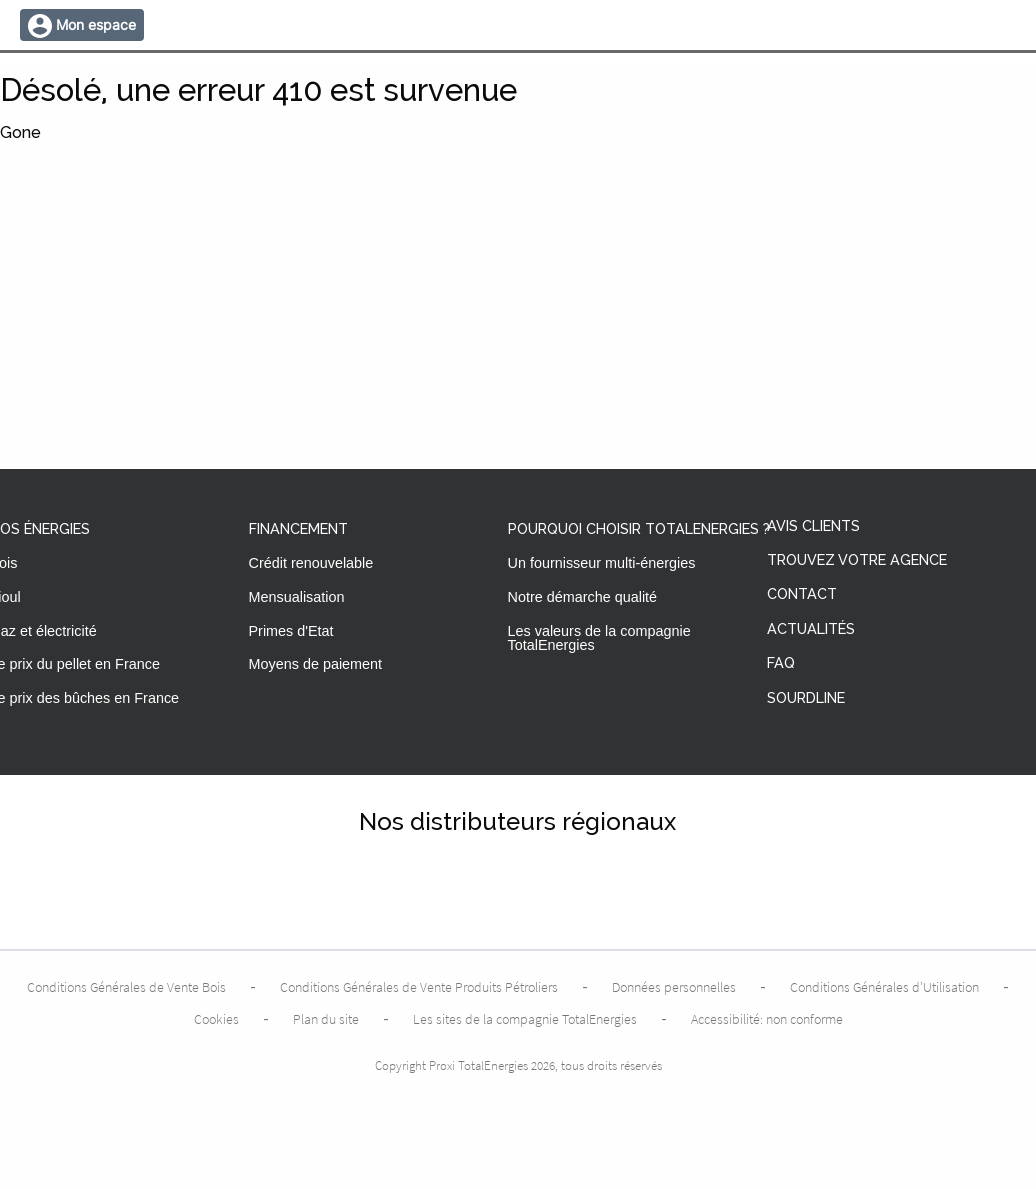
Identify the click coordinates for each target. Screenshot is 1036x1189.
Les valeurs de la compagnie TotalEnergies (599, 638)
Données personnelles (674, 987)
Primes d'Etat (291, 631)
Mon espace (96, 24)
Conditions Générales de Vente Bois (126, 987)
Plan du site (326, 1019)
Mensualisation (297, 597)
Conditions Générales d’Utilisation (884, 987)
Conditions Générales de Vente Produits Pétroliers (419, 987)
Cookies (216, 1019)
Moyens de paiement (316, 664)
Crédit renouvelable (311, 563)
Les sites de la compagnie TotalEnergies (525, 1019)
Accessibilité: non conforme (767, 1019)
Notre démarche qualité (583, 597)
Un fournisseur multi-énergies (602, 563)
